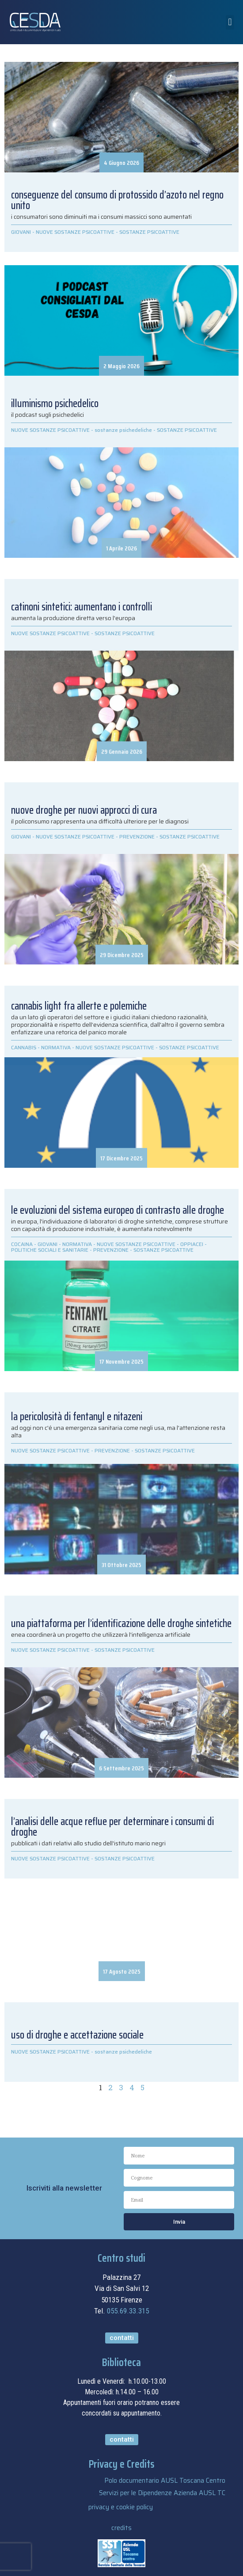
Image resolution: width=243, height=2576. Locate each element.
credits (121, 2528)
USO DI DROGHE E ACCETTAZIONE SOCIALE (77, 2035)
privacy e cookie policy (120, 2507)
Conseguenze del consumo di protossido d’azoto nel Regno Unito (117, 200)
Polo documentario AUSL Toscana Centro (164, 2480)
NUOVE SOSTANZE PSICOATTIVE (75, 232)
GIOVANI (21, 232)
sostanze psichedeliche (123, 2051)
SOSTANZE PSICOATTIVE (149, 232)
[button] (230, 22)
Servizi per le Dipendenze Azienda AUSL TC (162, 2493)
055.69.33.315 (128, 2310)
